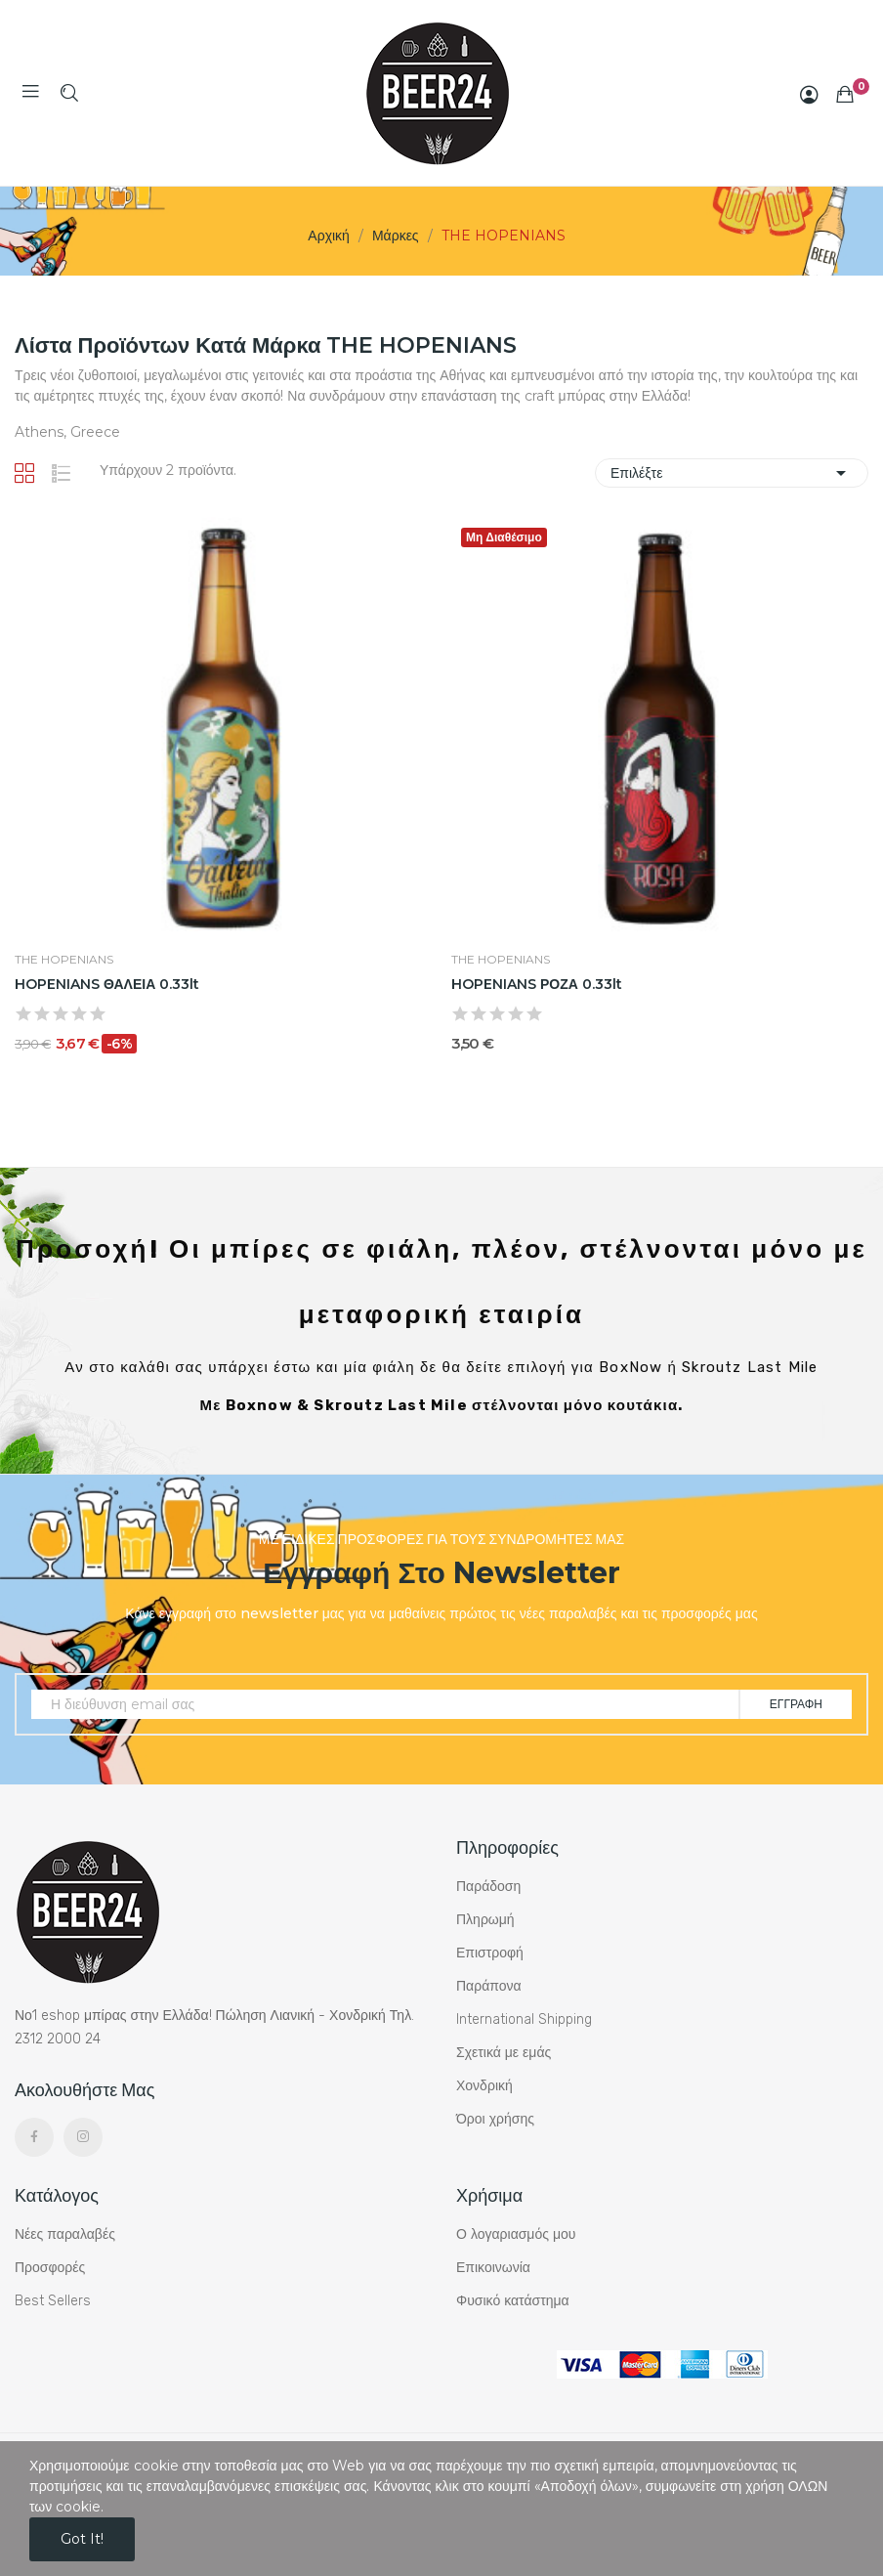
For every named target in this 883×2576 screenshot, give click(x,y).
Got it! (82, 2539)
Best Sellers (53, 2301)
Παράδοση (488, 1886)
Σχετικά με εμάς (503, 2052)
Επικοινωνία (493, 2267)
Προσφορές (50, 2267)
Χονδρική (484, 2086)
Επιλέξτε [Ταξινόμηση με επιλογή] (731, 473)
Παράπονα (489, 1986)
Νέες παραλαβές (65, 2234)
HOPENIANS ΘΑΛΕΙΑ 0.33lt (107, 984)
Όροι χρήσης (495, 2119)
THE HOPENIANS (64, 960)
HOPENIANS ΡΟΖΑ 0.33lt (536, 984)
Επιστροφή (490, 1953)
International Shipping (524, 2019)
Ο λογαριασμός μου (515, 2234)
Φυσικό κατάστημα (512, 2301)
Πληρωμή (485, 1919)
